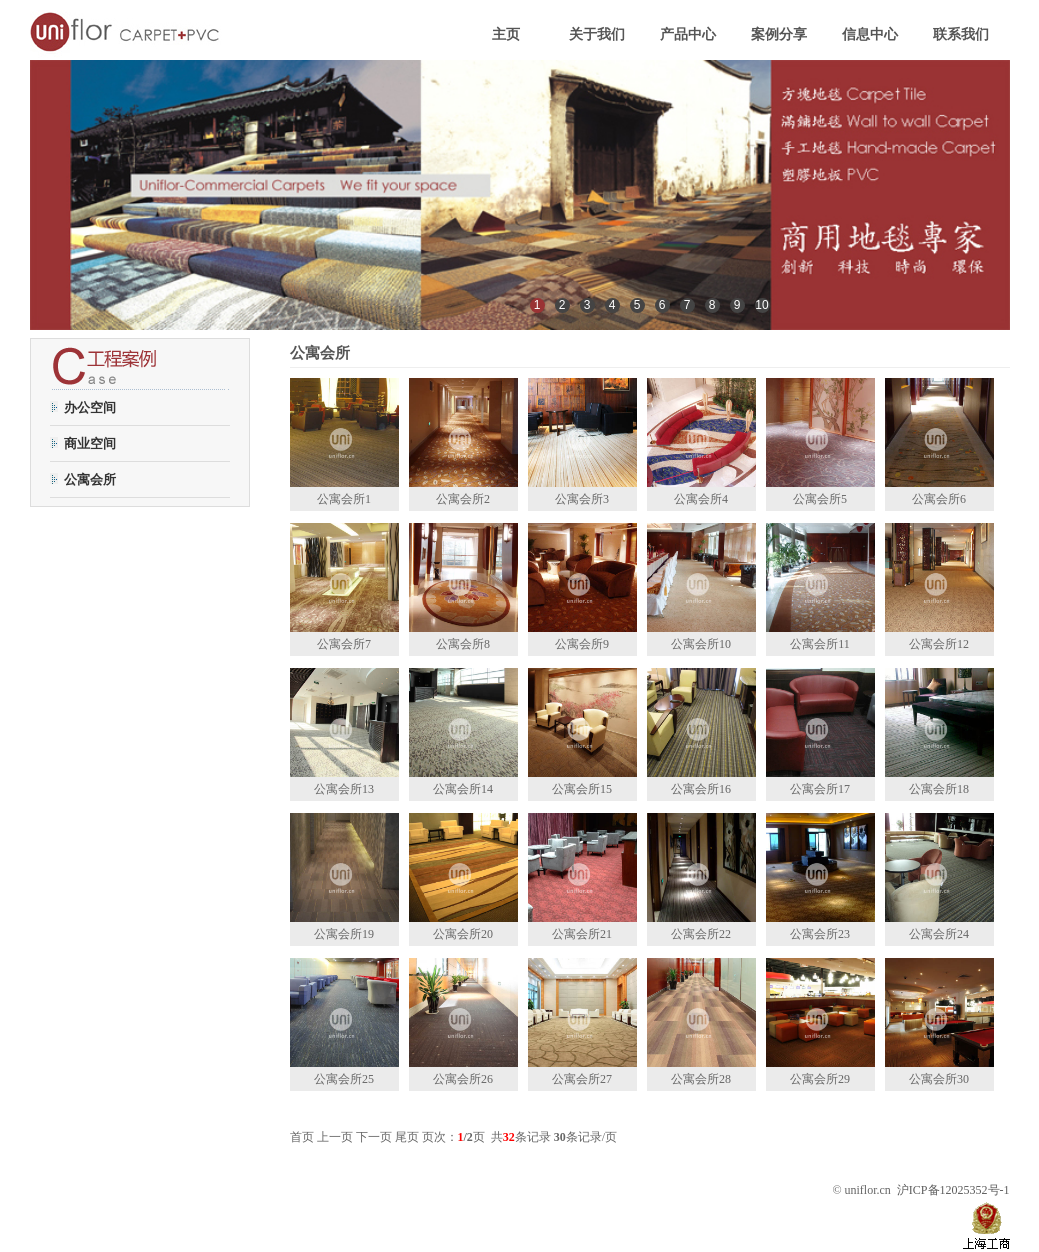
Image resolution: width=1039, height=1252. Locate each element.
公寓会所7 (344, 644)
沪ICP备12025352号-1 (953, 1190)
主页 (506, 34)
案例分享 (779, 34)
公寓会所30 (939, 1079)
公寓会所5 (820, 499)
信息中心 (870, 34)
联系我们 (961, 34)
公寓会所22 (701, 934)
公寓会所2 (463, 499)
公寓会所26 (463, 1079)
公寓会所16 (701, 789)
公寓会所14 (463, 789)
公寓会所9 (582, 644)
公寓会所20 (463, 934)
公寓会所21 (582, 934)
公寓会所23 (820, 934)
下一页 (374, 1137)
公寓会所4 (701, 499)
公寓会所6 (939, 499)
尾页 (407, 1137)
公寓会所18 (939, 789)
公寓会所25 (344, 1079)
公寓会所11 (820, 644)
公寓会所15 (582, 789)
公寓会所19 (344, 934)
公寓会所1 (344, 499)
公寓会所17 (820, 789)
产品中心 (688, 34)
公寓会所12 (939, 644)
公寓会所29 (820, 1079)
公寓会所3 (582, 499)
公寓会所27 (582, 1079)
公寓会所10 (701, 644)
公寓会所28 (701, 1079)
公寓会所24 (939, 934)
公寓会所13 (344, 789)
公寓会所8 (463, 644)
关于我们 (597, 34)
